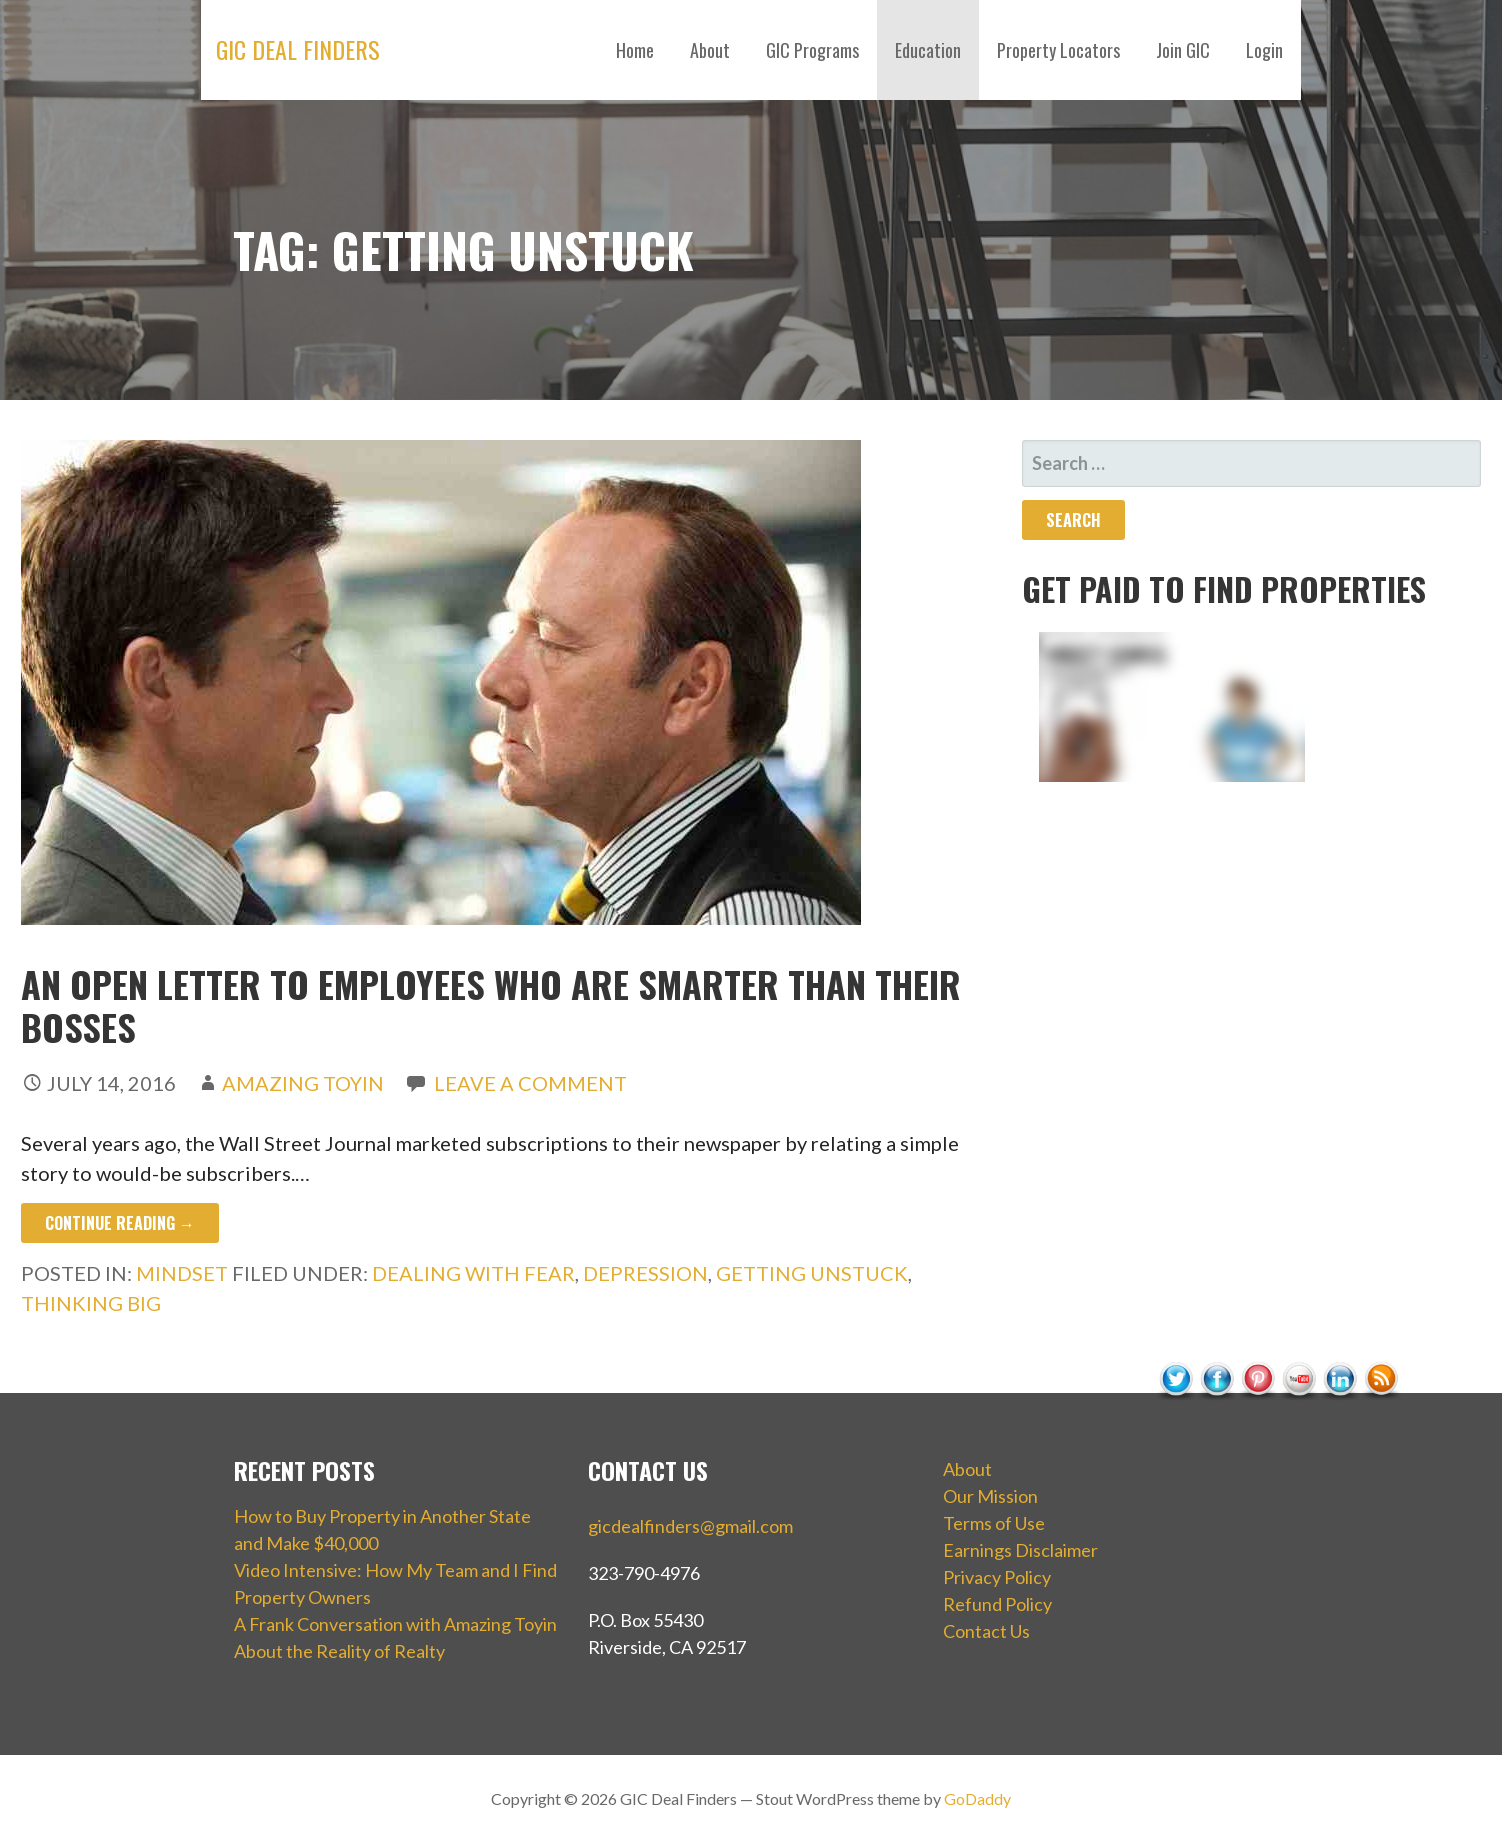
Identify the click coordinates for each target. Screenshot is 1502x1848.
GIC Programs (812, 50)
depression (645, 1273)
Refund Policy (997, 1604)
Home (635, 50)
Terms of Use (994, 1523)
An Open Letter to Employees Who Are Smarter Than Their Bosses (491, 1005)
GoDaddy (977, 1798)
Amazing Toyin (303, 1083)
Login (1264, 50)
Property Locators (1058, 50)
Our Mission (990, 1496)
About (710, 50)
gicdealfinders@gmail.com (690, 1526)
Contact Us (986, 1631)
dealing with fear (473, 1273)
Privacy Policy (997, 1577)
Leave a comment (530, 1083)
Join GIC (1183, 50)
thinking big (91, 1303)
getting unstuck (812, 1273)
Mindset (182, 1273)
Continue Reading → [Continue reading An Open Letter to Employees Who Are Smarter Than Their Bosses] (120, 1223)
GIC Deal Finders (298, 49)
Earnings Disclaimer (1020, 1550)
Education (928, 50)
